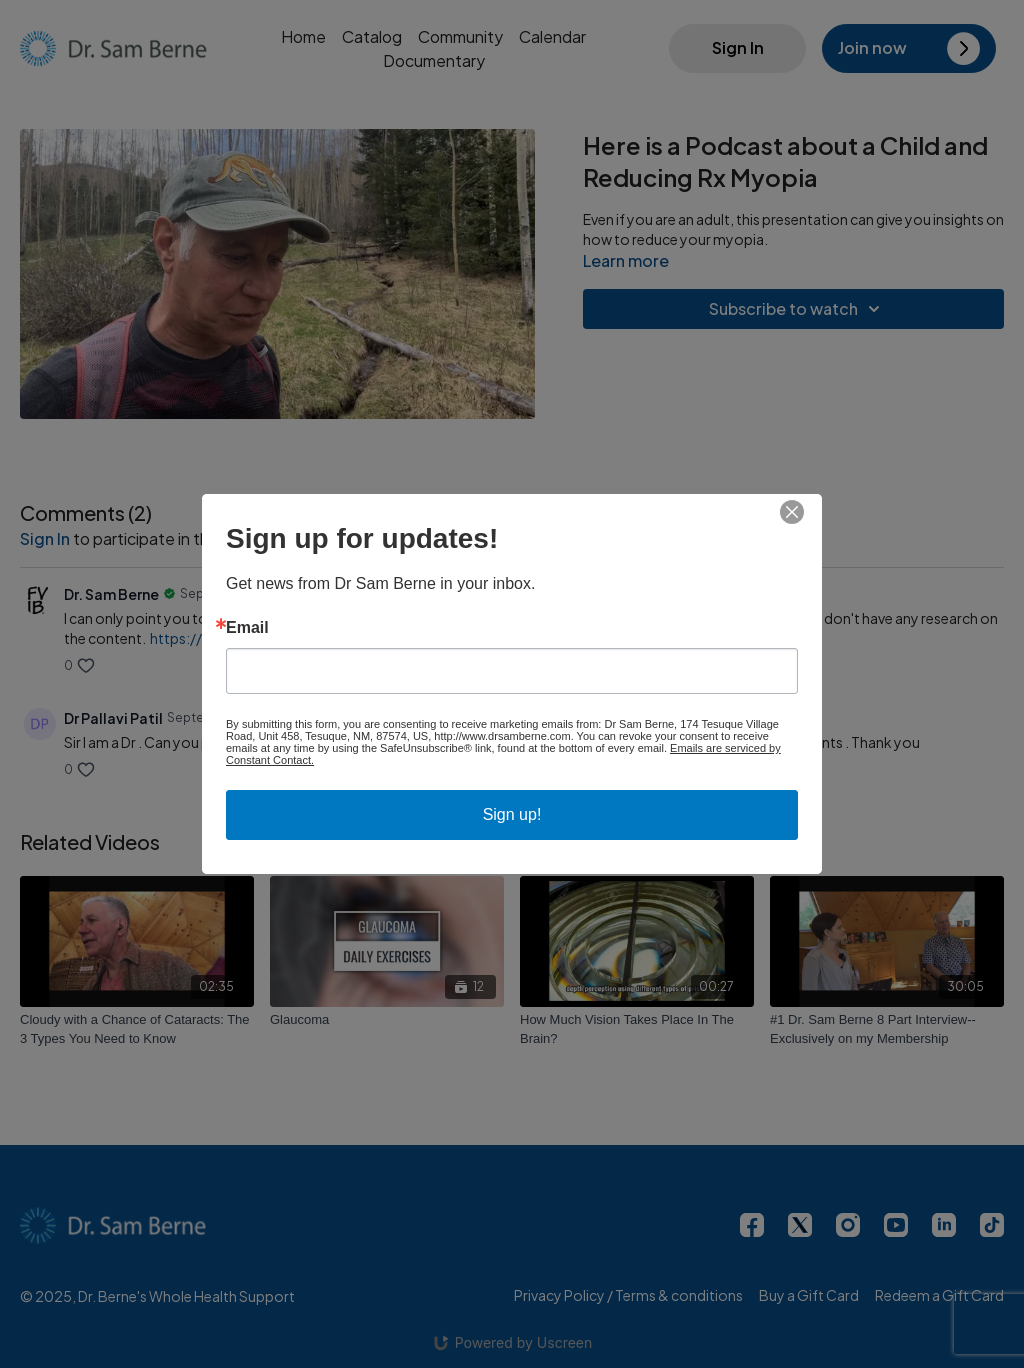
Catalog (372, 36)
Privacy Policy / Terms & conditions (628, 1295)
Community (460, 36)
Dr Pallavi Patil (113, 718)
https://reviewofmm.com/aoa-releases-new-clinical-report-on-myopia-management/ (442, 638)
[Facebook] (752, 1225)
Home (303, 36)
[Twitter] (800, 1225)
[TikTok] (992, 1225)
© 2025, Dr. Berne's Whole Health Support (157, 1296)
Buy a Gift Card (809, 1295)
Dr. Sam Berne (111, 594)
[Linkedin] (944, 1225)
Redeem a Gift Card (939, 1295)
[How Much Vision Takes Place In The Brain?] (637, 1029)
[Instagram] (848, 1225)
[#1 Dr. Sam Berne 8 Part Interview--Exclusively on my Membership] (887, 1029)
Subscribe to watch (797, 309)
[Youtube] (896, 1225)
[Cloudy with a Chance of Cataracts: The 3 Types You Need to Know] (137, 1029)
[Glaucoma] (387, 1020)
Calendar (552, 36)
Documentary (434, 60)
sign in (45, 538)
